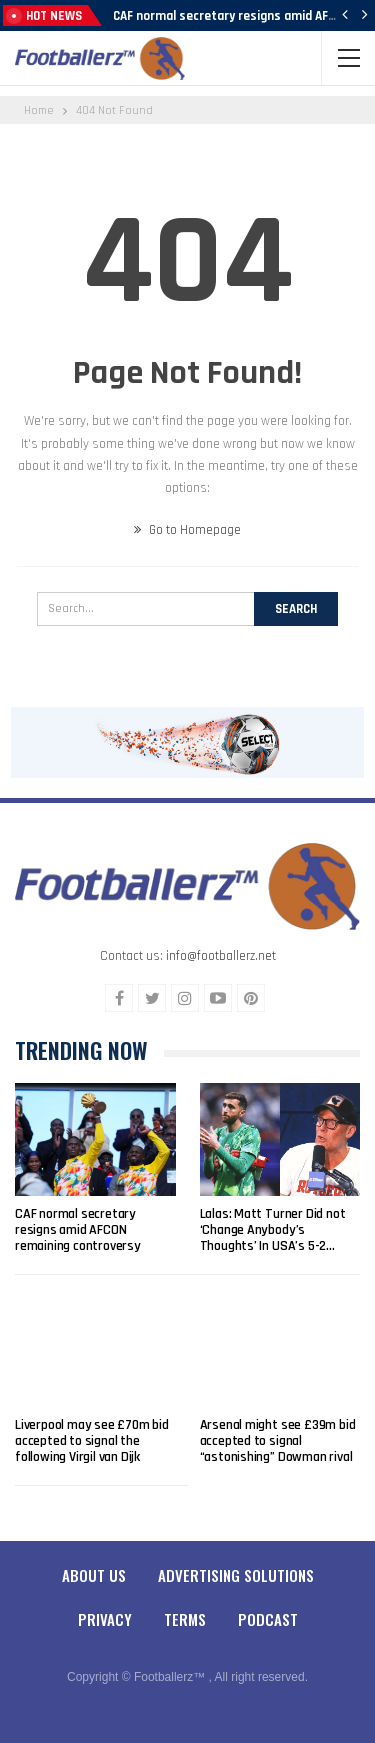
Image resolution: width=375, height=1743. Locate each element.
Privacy (105, 1619)
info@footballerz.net (221, 956)
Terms (185, 1619)
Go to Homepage (187, 530)
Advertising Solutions (236, 1575)
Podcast (268, 1619)
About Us (94, 1575)
